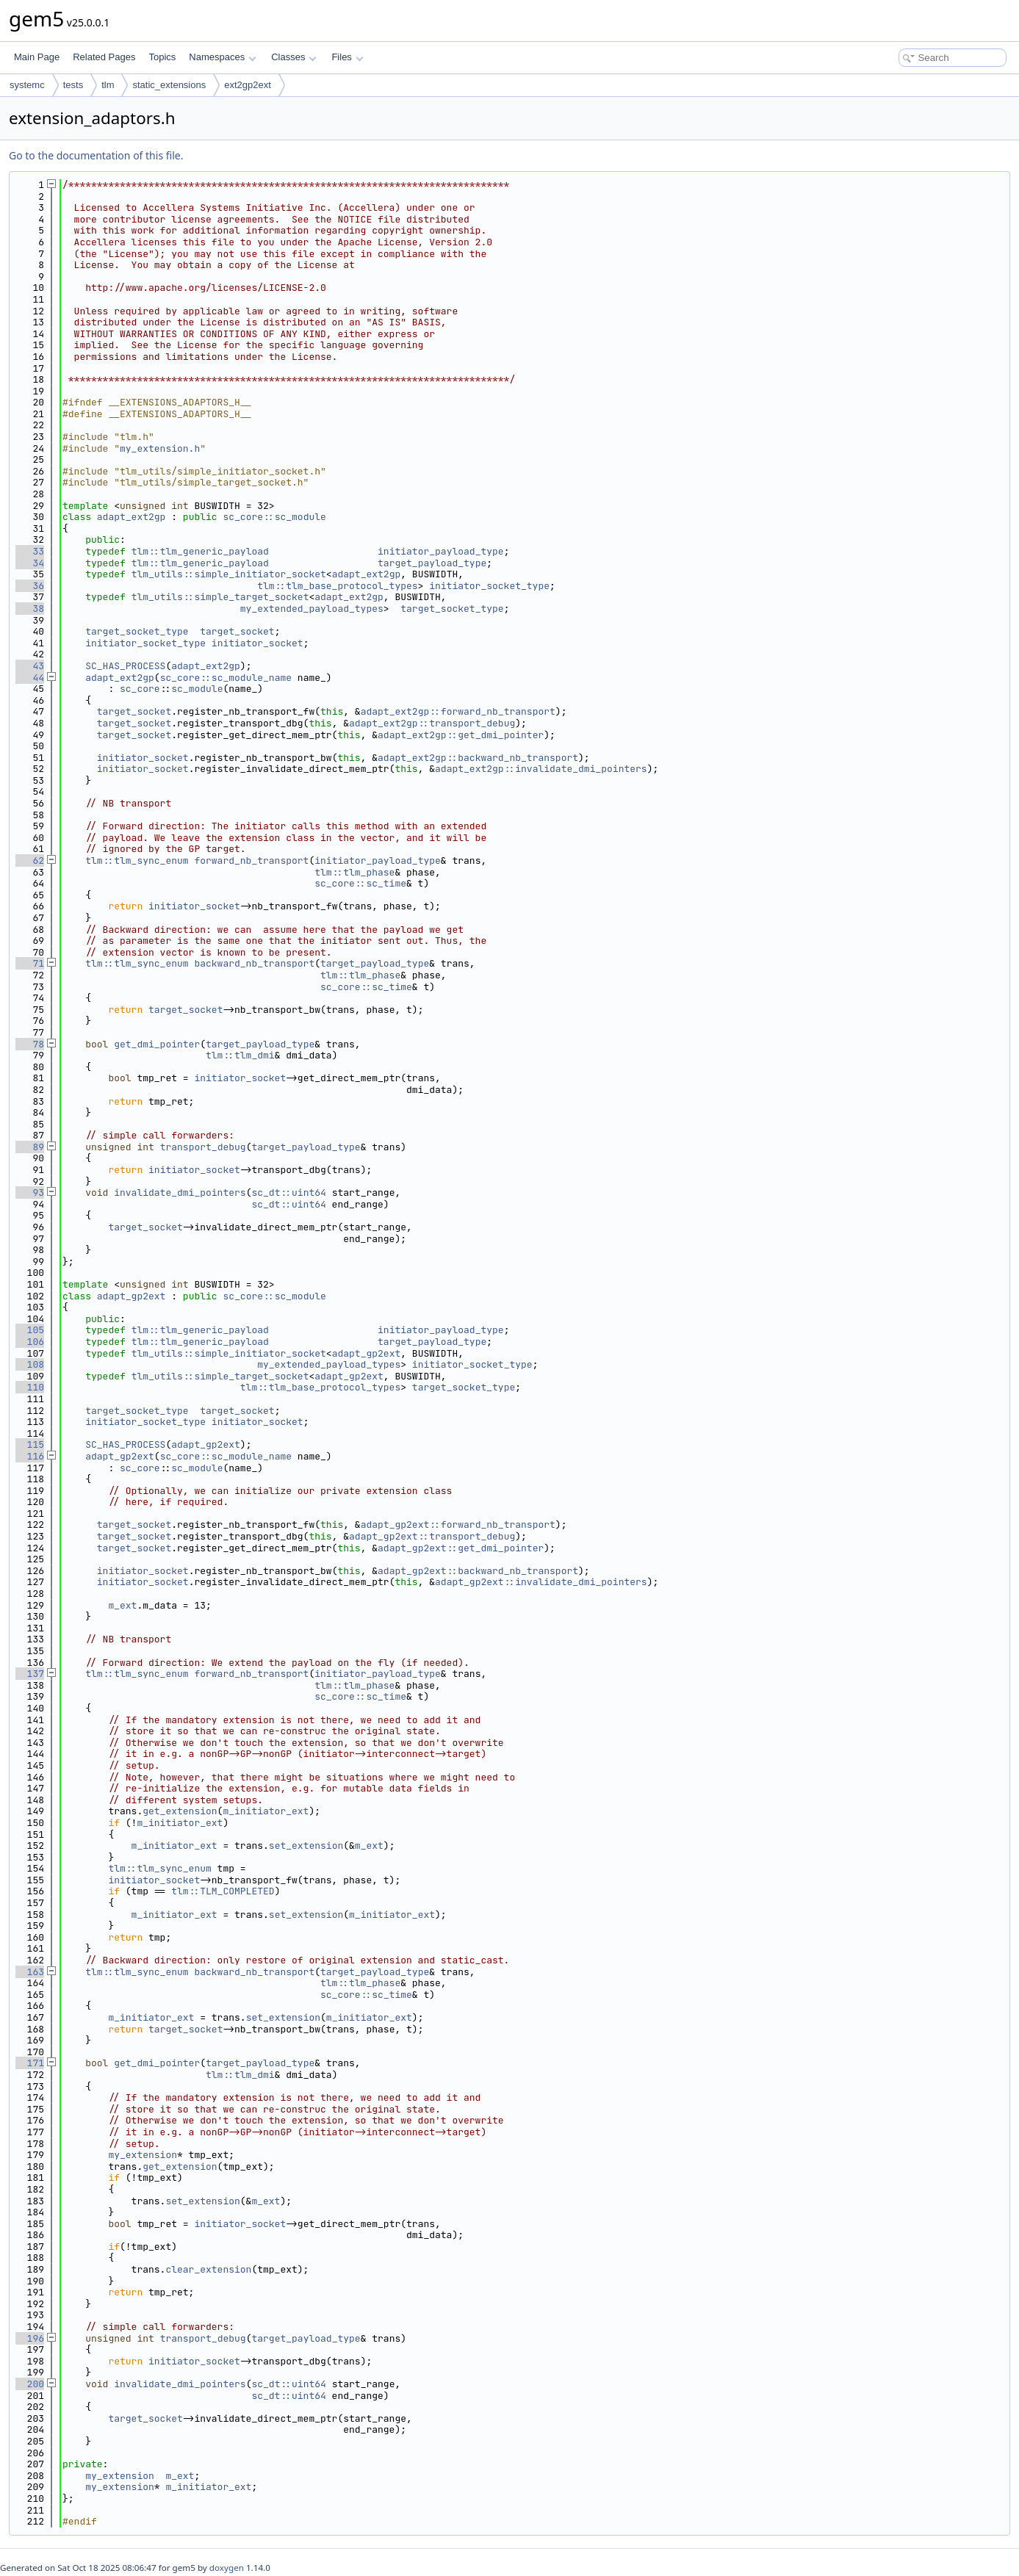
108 (29, 1364)
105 (29, 1330)
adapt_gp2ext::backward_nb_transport (478, 1571)
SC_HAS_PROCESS (125, 666)
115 (29, 1444)
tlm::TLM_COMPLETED (222, 1891)
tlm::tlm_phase (354, 872)
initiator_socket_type (489, 586)
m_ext (122, 1605)
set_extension (306, 1845)
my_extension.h (160, 448)
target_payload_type (432, 563)
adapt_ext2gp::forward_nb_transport (458, 711)
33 (29, 551)
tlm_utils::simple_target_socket (220, 597)
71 (29, 963)
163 (29, 1972)
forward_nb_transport (251, 860)
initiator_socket (257, 643)
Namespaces (222, 56)
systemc (27, 84)
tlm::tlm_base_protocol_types (337, 586)
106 (29, 1341)
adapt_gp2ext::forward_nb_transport (458, 1524)
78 (29, 1044)
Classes (294, 56)
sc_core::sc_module (274, 516)
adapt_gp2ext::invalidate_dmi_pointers (541, 1582)
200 (29, 2384)
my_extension (142, 2155)
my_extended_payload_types (312, 608)
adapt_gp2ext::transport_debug (432, 1536)
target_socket (237, 631)
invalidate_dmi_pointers (179, 1192)
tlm (107, 84)
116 (29, 1456)
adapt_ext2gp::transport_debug (432, 723)
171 (29, 2063)
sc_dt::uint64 (288, 1192)
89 (29, 1147)
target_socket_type (451, 608)
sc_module (197, 688)
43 (29, 666)
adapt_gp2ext (131, 1296)
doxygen (226, 2567)
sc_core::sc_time (360, 883)
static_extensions (169, 84)
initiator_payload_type (441, 551)
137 (29, 1673)
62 (29, 860)
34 (29, 563)
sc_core (140, 688)
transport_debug (203, 1147)
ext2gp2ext (247, 84)
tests (73, 84)
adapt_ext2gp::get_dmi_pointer (461, 735)
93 (29, 1192)
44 (29, 677)
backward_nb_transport (254, 963)
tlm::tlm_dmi (240, 1055)
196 (29, 2338)
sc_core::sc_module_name (226, 677)
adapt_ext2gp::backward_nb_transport (478, 757)
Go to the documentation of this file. (96, 155)
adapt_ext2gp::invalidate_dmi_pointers (541, 768)
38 (29, 608)
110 (29, 1387)
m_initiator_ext (266, 1811)
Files (347, 56)
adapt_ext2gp (131, 516)
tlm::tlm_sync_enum (136, 860)
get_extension (180, 1811)
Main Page (37, 56)
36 (29, 586)
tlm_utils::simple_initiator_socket (229, 574)
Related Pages (104, 56)
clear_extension (208, 2269)
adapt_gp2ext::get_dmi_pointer (461, 1548)
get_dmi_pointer (157, 1044)
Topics (162, 56)
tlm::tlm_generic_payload (200, 551)
